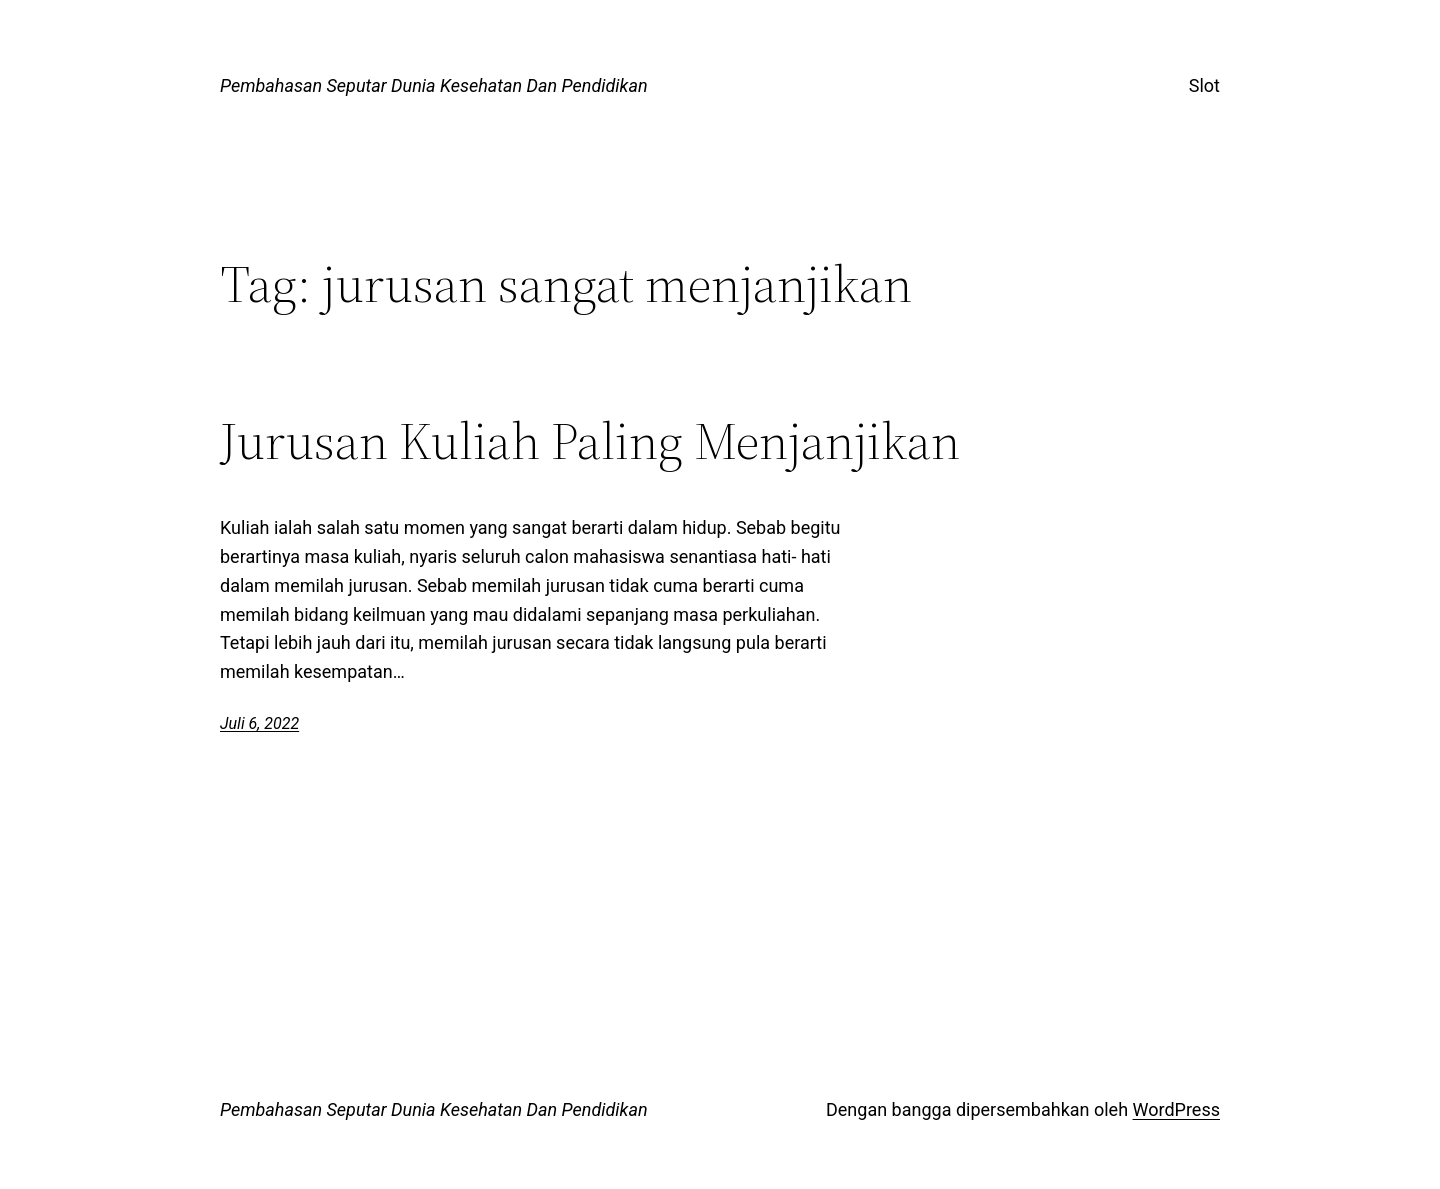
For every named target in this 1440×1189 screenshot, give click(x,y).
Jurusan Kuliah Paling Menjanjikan (590, 441)
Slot (1204, 85)
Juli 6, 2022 (259, 723)
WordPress (1176, 1109)
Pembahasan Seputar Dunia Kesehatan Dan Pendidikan (434, 85)
